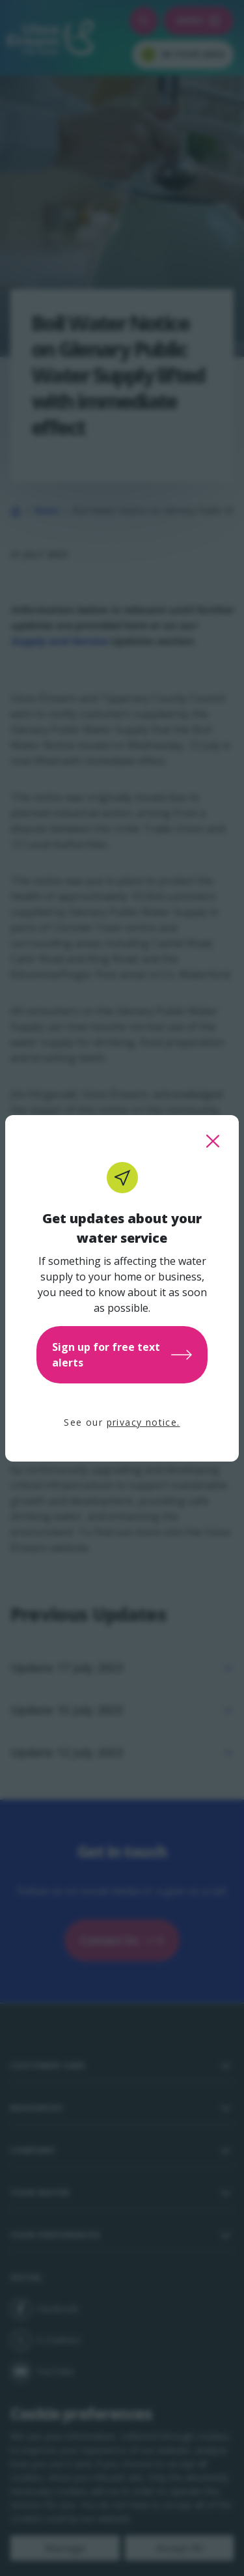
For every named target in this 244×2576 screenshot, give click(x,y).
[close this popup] (212, 1141)
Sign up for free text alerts (122, 1355)
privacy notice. (143, 1422)
